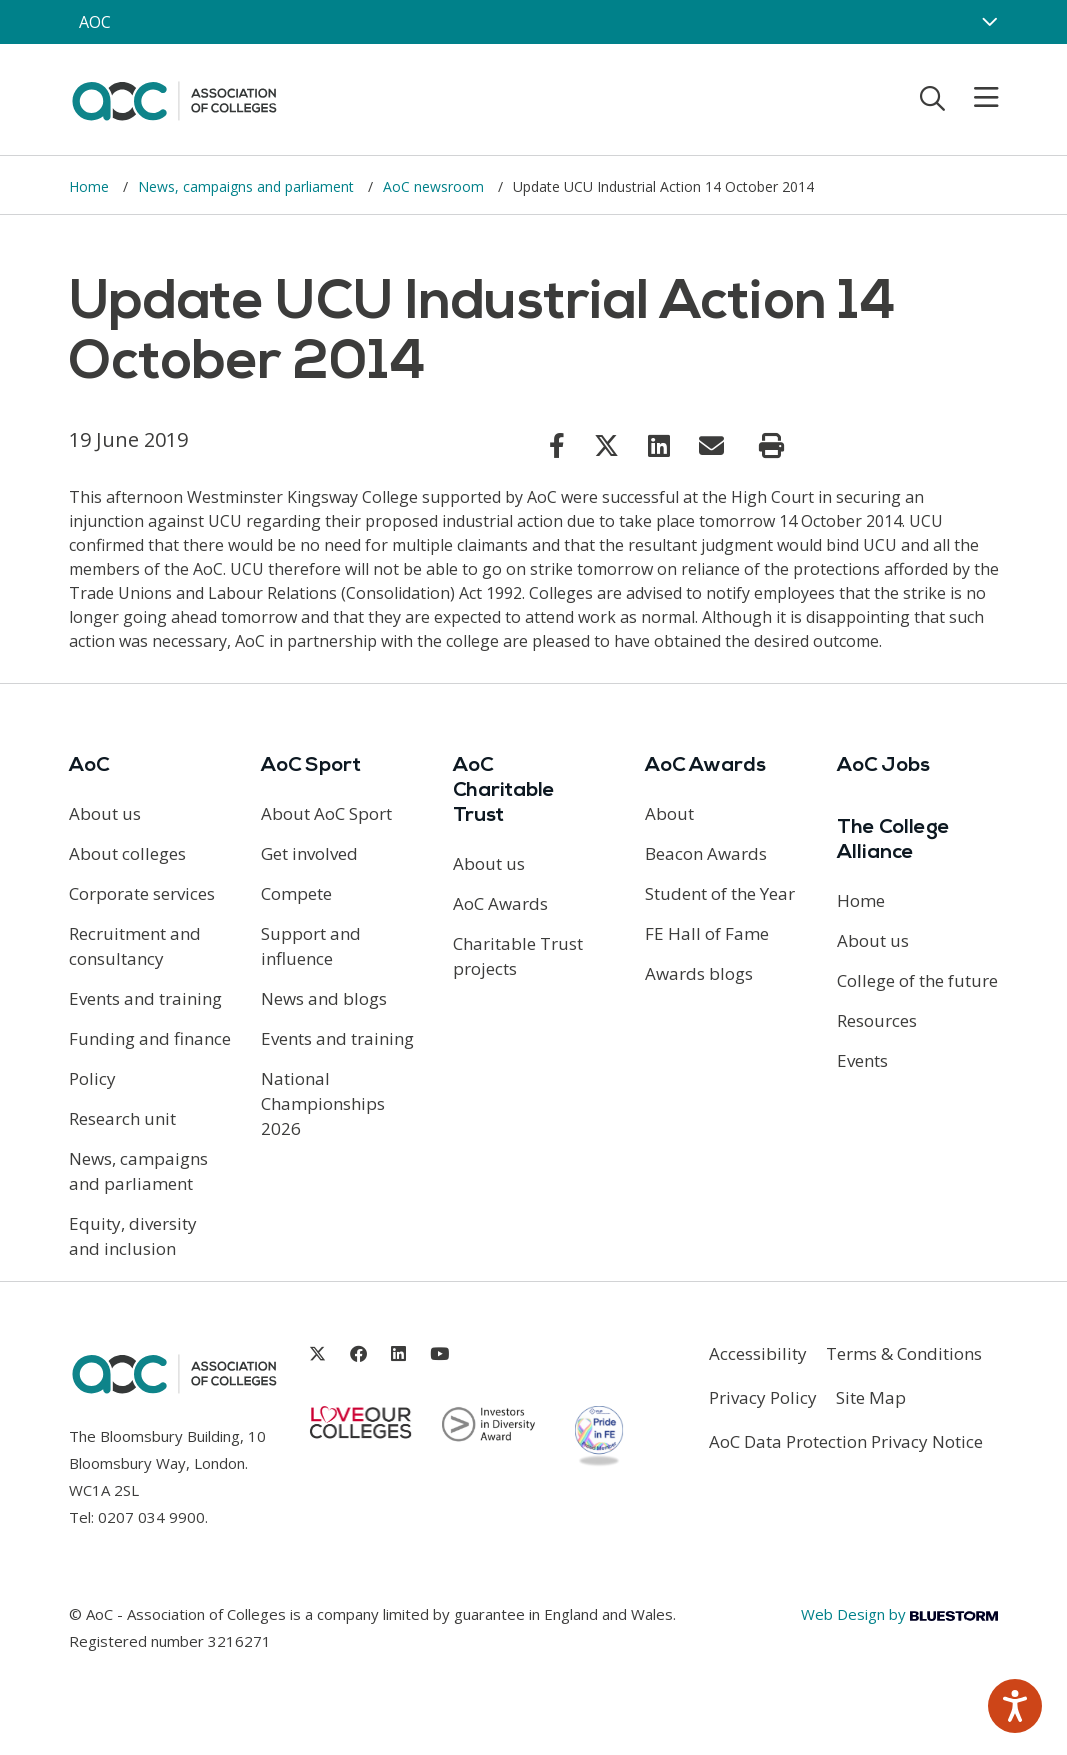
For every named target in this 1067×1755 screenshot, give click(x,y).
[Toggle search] (932, 98)
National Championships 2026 (323, 1103)
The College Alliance (893, 840)
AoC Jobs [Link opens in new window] (883, 766)
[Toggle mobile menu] (974, 98)
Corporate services (142, 893)
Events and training (145, 998)
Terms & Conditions (904, 1353)
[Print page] (771, 446)
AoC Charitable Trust (504, 791)
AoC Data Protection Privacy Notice (846, 1441)
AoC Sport (311, 766)
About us (105, 813)
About (669, 813)
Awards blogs (699, 973)
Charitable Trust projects (518, 956)
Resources (877, 1020)
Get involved (309, 853)
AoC (89, 766)
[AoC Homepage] (174, 98)
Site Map (871, 1397)
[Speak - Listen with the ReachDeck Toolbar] (1015, 1706)
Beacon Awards (706, 853)
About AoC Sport (326, 813)
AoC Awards (500, 903)
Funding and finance (150, 1038)
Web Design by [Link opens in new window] (899, 1614)
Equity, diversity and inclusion (133, 1236)
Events (862, 1060)
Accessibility (758, 1353)
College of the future (917, 980)
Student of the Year (720, 893)
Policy (92, 1078)
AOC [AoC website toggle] (95, 22)
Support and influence (311, 946)
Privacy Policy (763, 1397)
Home (91, 186)
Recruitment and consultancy (135, 946)
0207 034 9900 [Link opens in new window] (151, 1517)
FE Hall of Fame (707, 933)
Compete (296, 893)
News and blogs (324, 998)
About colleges (127, 853)
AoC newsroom (435, 186)
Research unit (122, 1118)
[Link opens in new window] (557, 445)
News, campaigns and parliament (248, 186)
